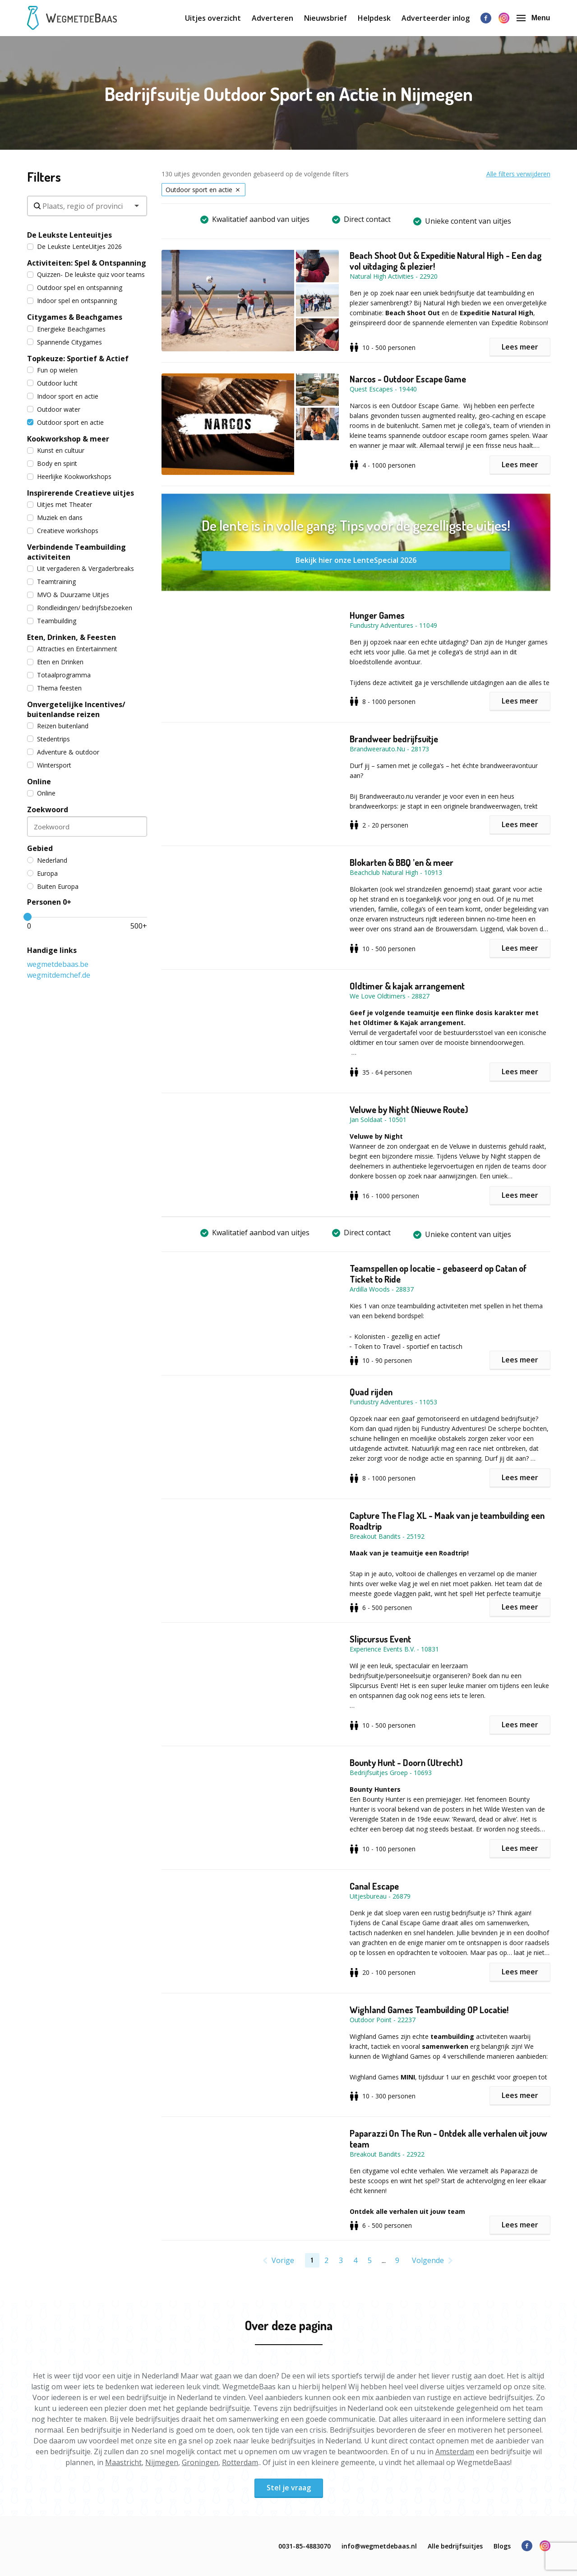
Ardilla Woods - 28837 (382, 1289)
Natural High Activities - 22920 (394, 276)
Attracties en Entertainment (72, 648)
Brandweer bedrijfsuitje (394, 738)
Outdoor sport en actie (65, 422)
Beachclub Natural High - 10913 (396, 872)
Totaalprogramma (59, 675)
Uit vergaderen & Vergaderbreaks (80, 568)
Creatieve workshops (62, 530)
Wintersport (49, 765)
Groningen (200, 2462)
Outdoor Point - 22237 (382, 2019)
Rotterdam (240, 2462)
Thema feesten (54, 688)
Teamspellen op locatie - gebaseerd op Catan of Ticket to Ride (438, 1273)
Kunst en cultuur (55, 450)
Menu (533, 18)
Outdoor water (53, 409)
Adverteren (272, 18)
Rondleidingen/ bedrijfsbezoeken (79, 607)
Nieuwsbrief (325, 18)
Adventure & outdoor (63, 752)
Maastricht (123, 2462)
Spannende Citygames (64, 342)
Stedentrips (48, 739)
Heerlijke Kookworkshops (69, 476)
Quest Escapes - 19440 (383, 389)
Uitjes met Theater (59, 504)
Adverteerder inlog (436, 18)
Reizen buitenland (57, 726)
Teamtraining (51, 581)
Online (41, 793)
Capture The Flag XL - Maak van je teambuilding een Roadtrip (447, 1521)
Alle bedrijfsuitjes (455, 2546)
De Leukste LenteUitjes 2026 (74, 246)
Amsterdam (454, 2451)
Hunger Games (377, 615)
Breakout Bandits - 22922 (387, 2154)
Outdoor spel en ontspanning (74, 287)
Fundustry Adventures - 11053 (393, 1402)
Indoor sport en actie (62, 396)
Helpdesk (374, 18)
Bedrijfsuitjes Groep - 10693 (391, 1772)
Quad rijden (371, 1391)
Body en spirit (52, 463)
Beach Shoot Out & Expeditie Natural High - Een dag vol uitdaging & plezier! (446, 260)
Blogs (502, 2546)
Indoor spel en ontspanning (72, 300)
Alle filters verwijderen (518, 174)
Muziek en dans (55, 517)
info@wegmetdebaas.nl (379, 2546)
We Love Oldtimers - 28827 (389, 996)
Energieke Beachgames (66, 329)
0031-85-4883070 (304, 2546)
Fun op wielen (52, 370)
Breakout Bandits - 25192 (387, 1536)
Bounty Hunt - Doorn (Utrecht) (406, 1762)
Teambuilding (51, 620)
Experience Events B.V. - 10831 (394, 1649)
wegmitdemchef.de (58, 975)
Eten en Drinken (55, 662)
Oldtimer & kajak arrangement (407, 985)
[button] (256, 300)
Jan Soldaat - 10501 (378, 1119)
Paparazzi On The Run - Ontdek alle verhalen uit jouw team (448, 2138)
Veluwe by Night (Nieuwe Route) (409, 1109)
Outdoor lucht (52, 383)
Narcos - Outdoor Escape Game (408, 378)
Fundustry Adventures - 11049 (393, 625)
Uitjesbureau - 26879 (380, 1896)
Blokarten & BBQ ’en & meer (401, 862)
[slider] (27, 917)
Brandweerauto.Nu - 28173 (389, 749)
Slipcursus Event (380, 1638)
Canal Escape (374, 1886)
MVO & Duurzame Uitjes (68, 594)
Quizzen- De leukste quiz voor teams (86, 274)
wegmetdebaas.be (57, 964)
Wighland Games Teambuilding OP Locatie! (429, 2009)
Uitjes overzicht (213, 18)
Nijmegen (161, 2462)
